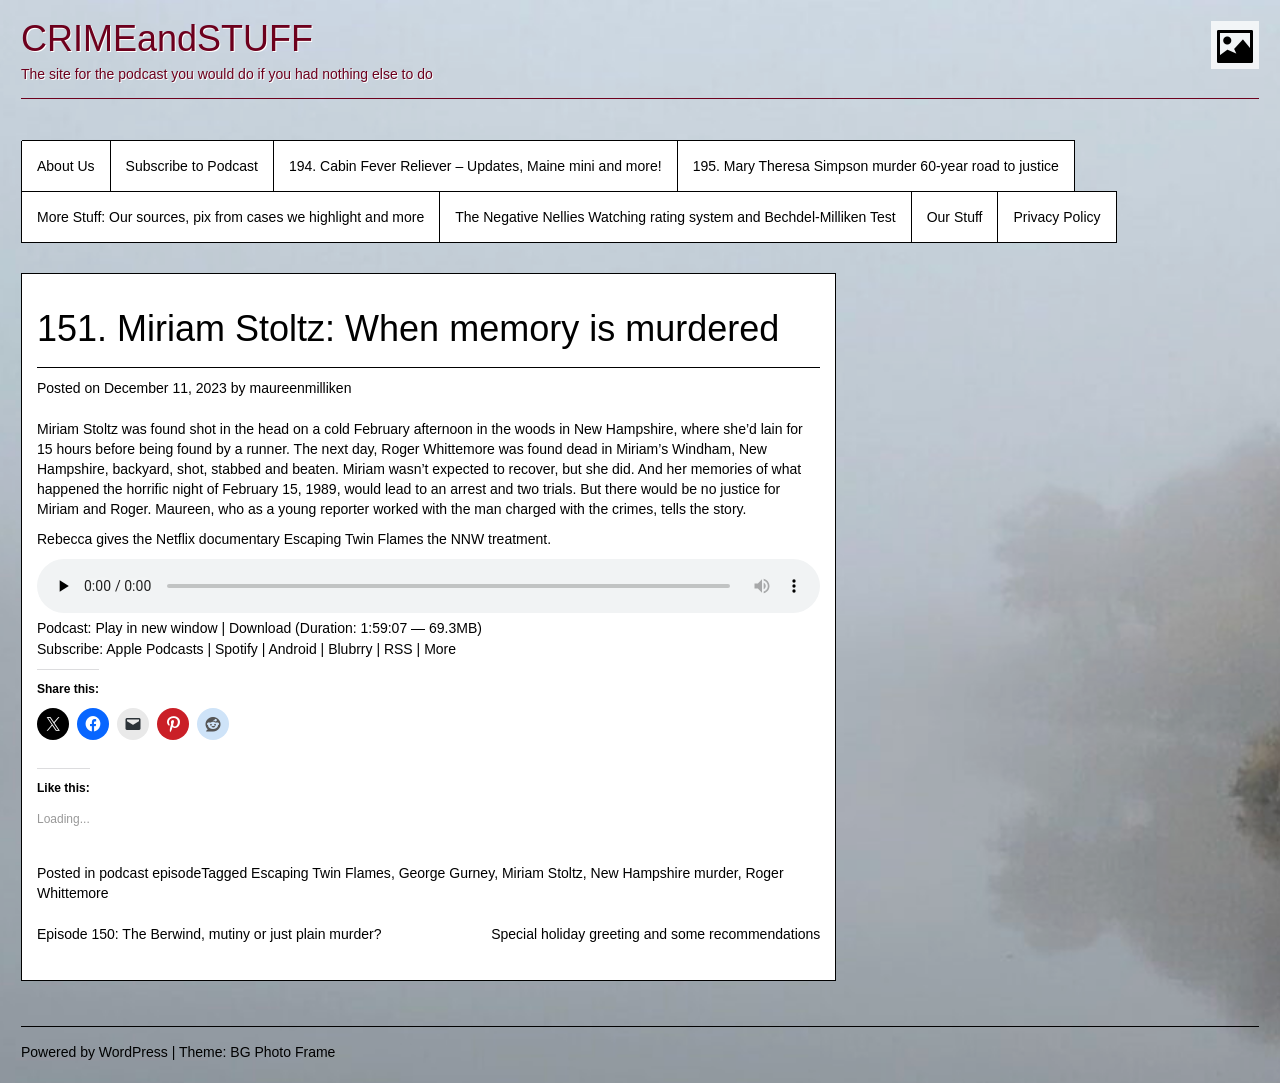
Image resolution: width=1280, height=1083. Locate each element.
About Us (66, 166)
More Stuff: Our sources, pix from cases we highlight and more (230, 217)
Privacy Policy (1056, 217)
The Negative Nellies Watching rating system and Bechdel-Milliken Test (675, 217)
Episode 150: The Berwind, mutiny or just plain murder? (209, 934)
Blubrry (350, 649)
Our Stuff (955, 217)
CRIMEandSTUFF (167, 38)
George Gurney (446, 873)
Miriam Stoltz (542, 873)
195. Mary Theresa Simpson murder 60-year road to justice (876, 166)
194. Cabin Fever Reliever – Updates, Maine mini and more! (475, 166)
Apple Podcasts (154, 649)
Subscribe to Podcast (192, 166)
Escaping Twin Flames (321, 873)
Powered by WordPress (94, 1052)
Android (292, 649)
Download (260, 628)
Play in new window (156, 628)
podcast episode (150, 873)
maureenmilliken (300, 388)
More (440, 649)
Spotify (236, 649)
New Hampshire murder (664, 873)
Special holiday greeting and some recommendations (655, 934)
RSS (398, 649)
